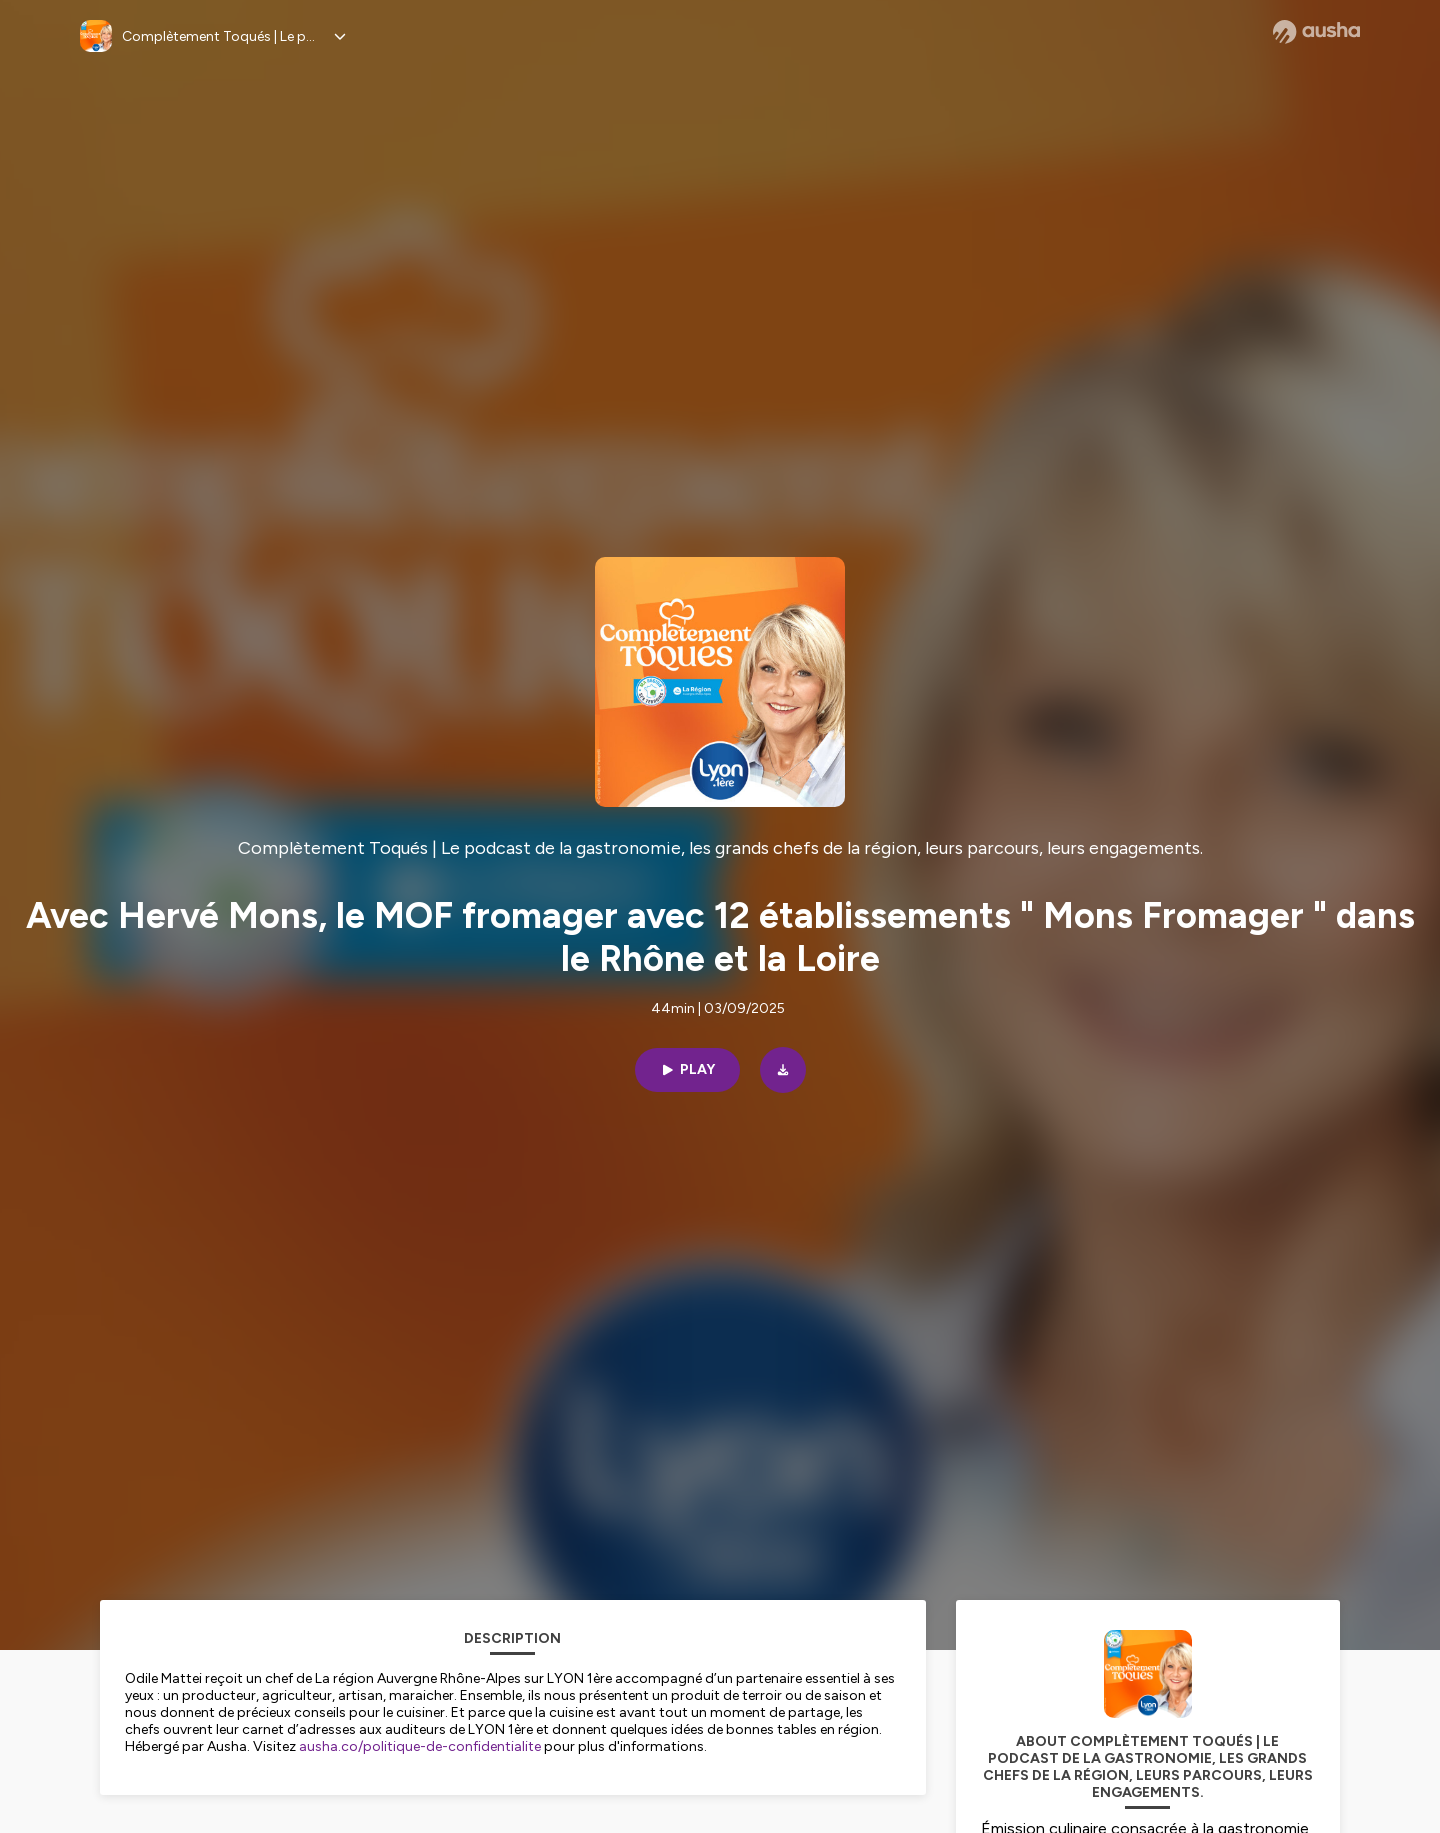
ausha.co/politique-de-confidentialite (420, 1746)
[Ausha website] (1316, 32)
